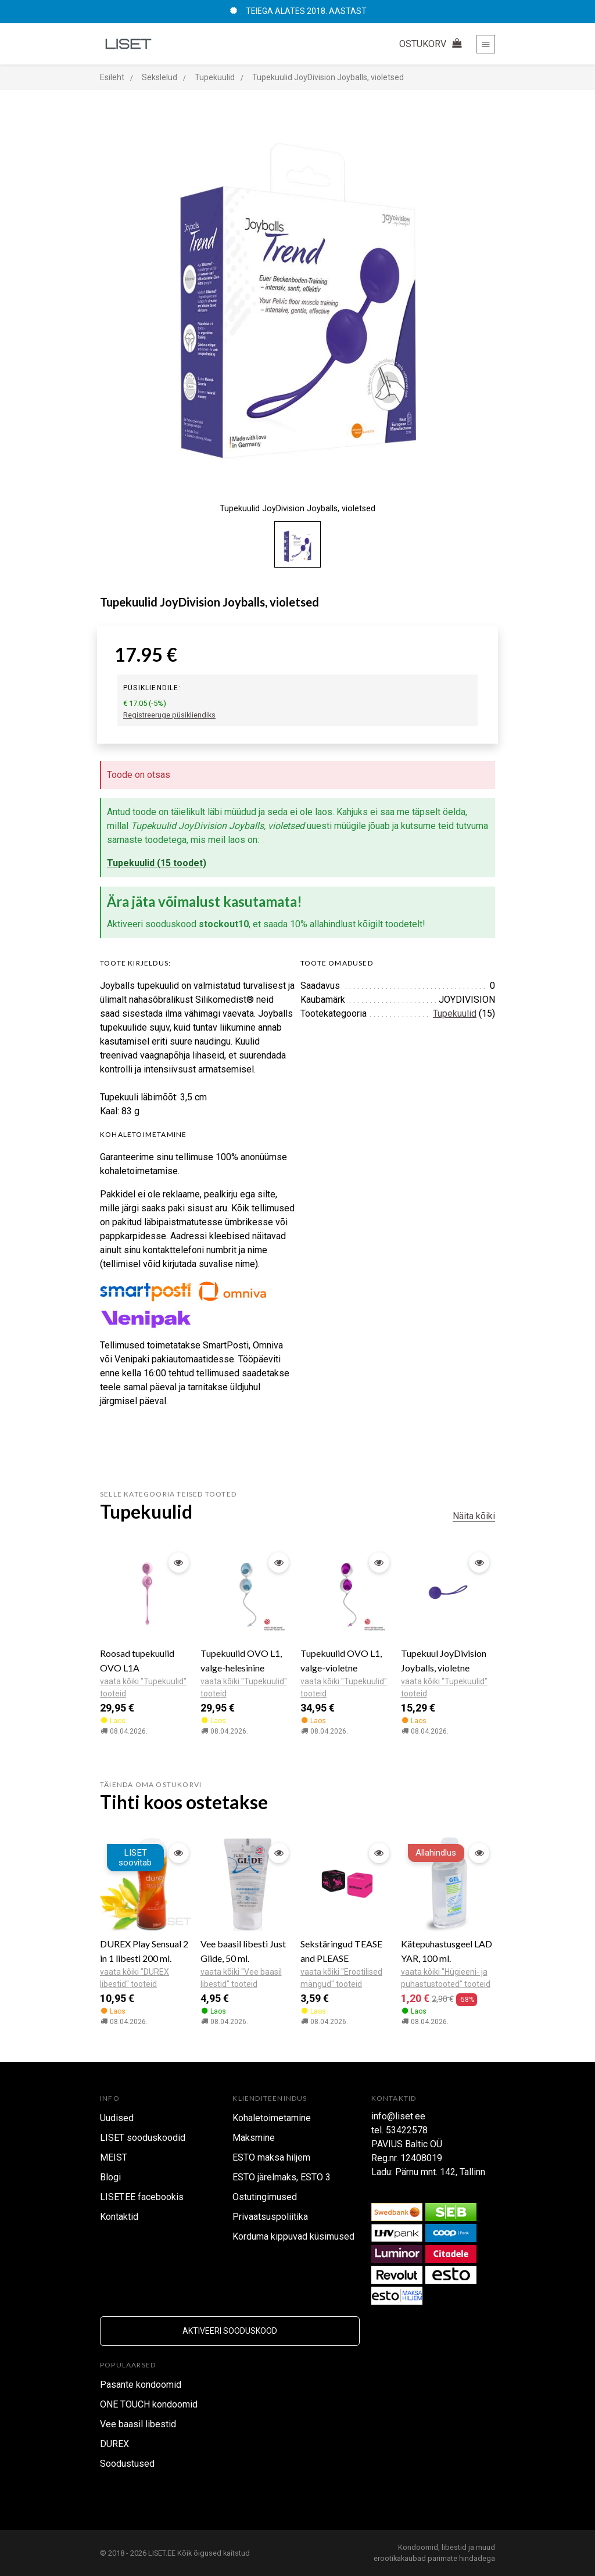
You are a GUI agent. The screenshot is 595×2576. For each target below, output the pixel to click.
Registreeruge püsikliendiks (169, 715)
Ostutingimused (264, 2196)
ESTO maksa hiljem (271, 2157)
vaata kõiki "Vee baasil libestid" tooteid (241, 1978)
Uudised (117, 2117)
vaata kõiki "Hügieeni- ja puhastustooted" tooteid (445, 1978)
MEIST (113, 2157)
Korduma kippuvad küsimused (293, 2236)
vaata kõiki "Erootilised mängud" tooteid (341, 1978)
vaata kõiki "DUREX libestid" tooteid (134, 1978)
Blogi (110, 2177)
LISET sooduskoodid (142, 2137)
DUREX (114, 2443)
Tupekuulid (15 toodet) (156, 863)
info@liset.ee (398, 2116)
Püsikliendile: (152, 688)
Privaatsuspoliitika (270, 2216)
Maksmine (253, 2137)
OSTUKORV (432, 43)
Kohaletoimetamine (271, 2117)
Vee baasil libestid (138, 2424)
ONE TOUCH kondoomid (149, 2404)
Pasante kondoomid (140, 2384)
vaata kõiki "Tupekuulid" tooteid (143, 1687)
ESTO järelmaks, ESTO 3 (281, 2177)
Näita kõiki (474, 1516)
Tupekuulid (454, 1013)
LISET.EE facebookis (142, 2196)
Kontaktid (119, 2216)
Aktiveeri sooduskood (229, 2330)
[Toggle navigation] (485, 44)
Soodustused (127, 2463)
